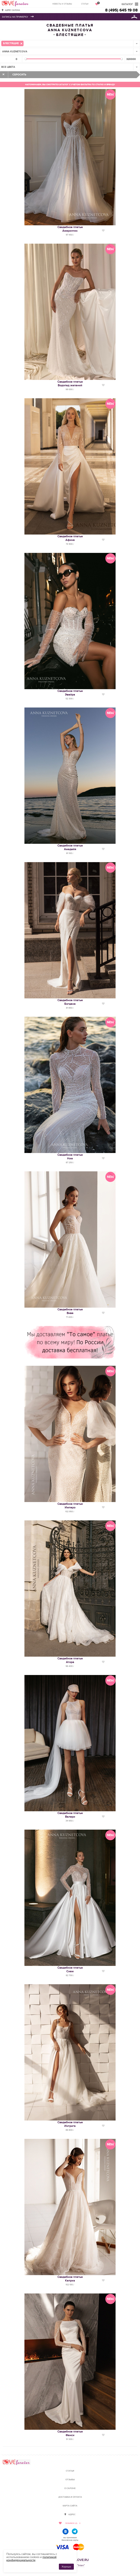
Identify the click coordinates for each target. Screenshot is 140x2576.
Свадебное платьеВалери (70, 1815)
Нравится (103, 849)
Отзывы (70, 2479)
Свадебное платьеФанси (70, 2433)
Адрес (71, 2514)
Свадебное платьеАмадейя (70, 847)
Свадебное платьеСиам (70, 1969)
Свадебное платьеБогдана (70, 1002)
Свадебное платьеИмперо (70, 1505)
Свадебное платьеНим (70, 1156)
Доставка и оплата (70, 2497)
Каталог (127, 4)
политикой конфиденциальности (31, 2558)
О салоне (70, 2488)
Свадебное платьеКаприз (70, 2278)
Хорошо (66, 2566)
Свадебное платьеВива (70, 1311)
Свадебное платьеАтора (70, 1660)
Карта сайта (70, 2505)
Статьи (70, 2471)
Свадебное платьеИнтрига (70, 2124)
